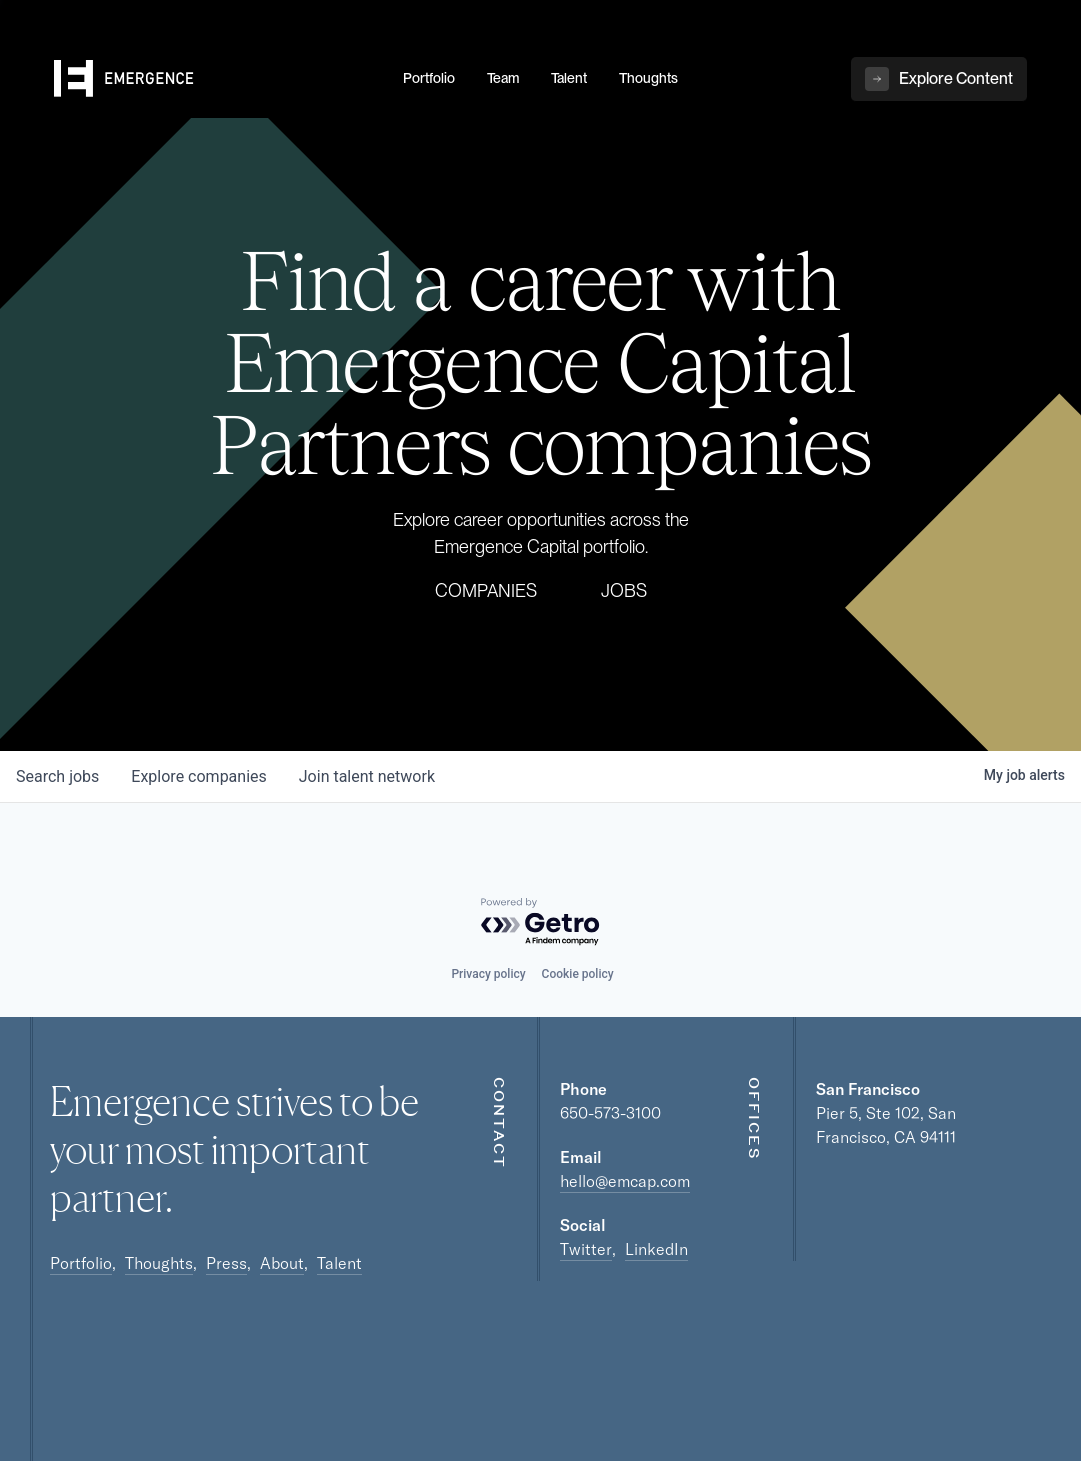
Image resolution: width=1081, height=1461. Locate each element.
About (282, 1263)
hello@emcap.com (625, 1181)
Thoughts (159, 1263)
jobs (57, 776)
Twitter (586, 1249)
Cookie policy (578, 974)
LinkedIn (656, 1249)
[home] (216, 81)
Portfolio (81, 1263)
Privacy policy (488, 974)
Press (226, 1263)
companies (198, 776)
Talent (339, 1263)
